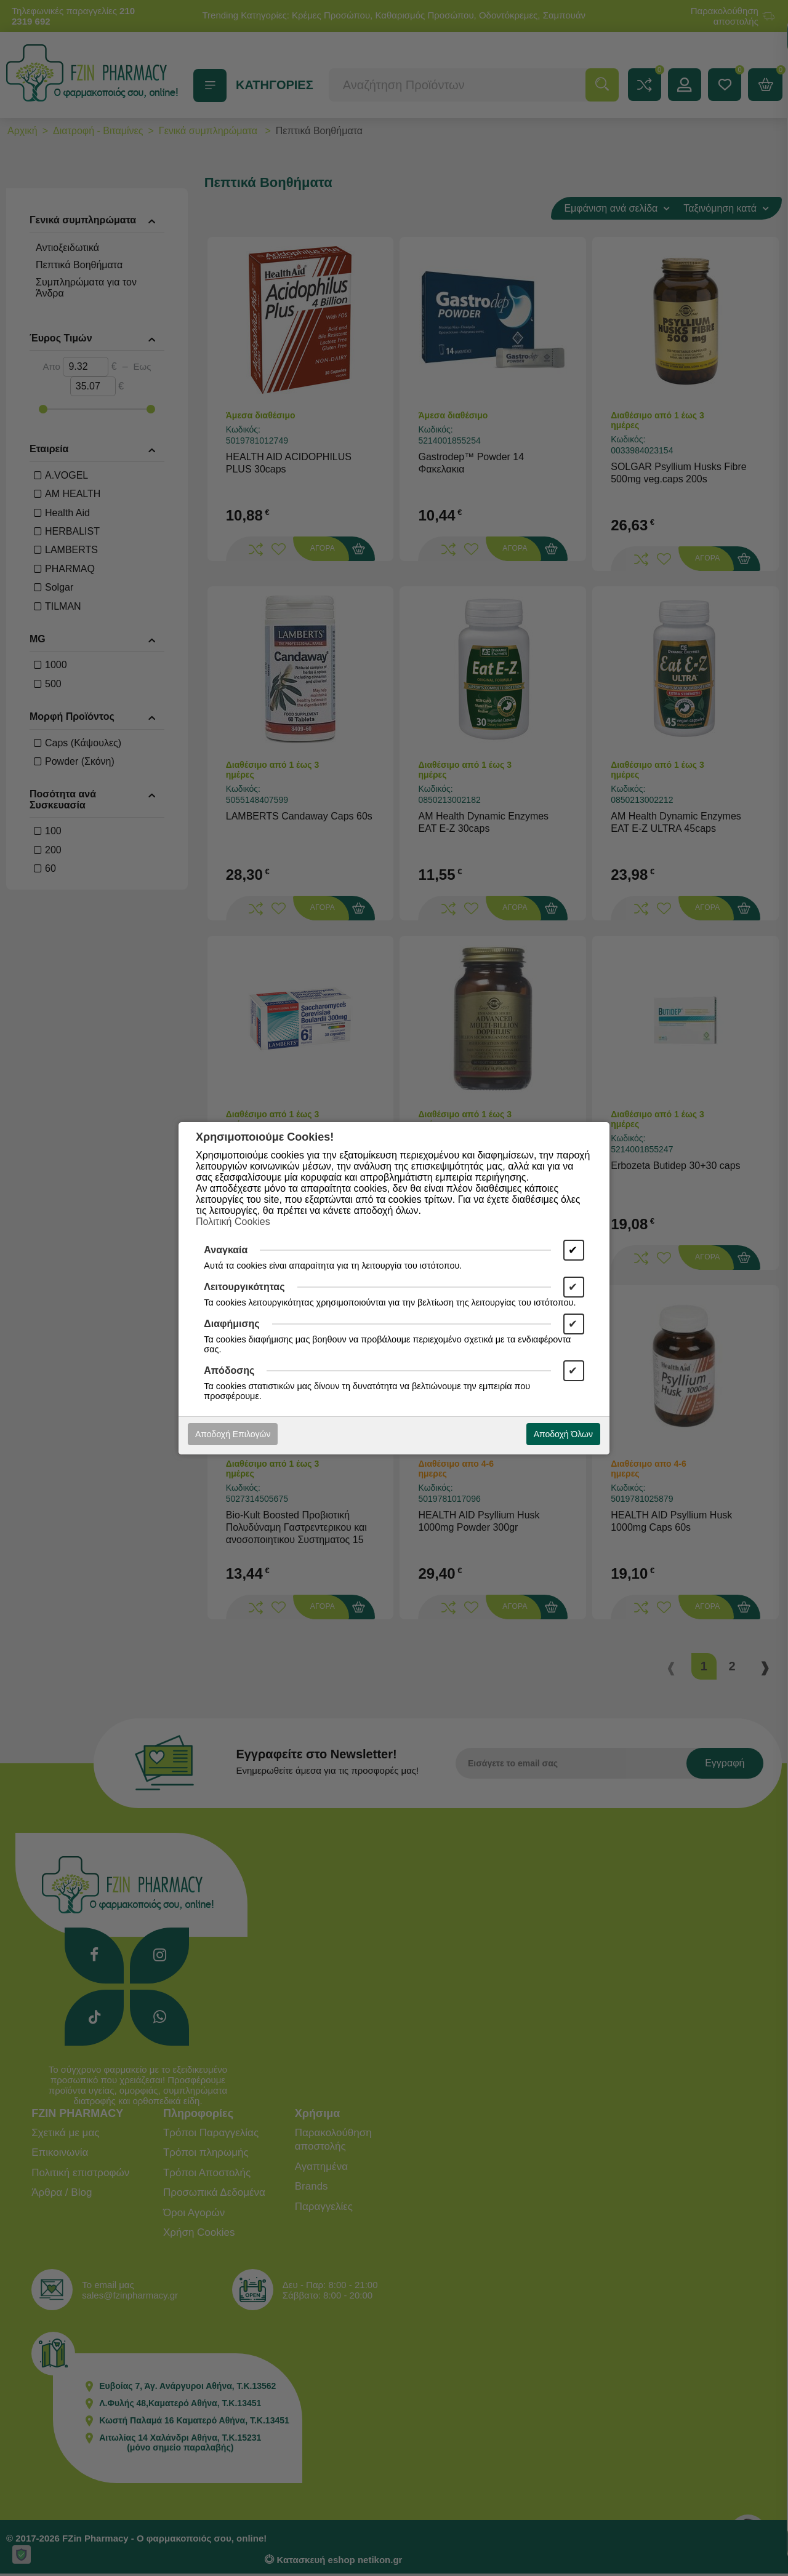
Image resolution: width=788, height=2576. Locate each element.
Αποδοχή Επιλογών (232, 1434)
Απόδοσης (229, 1370)
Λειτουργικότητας (244, 1287)
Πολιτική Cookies (233, 1221)
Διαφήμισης (231, 1323)
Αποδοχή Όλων (563, 1434)
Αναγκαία (225, 1250)
